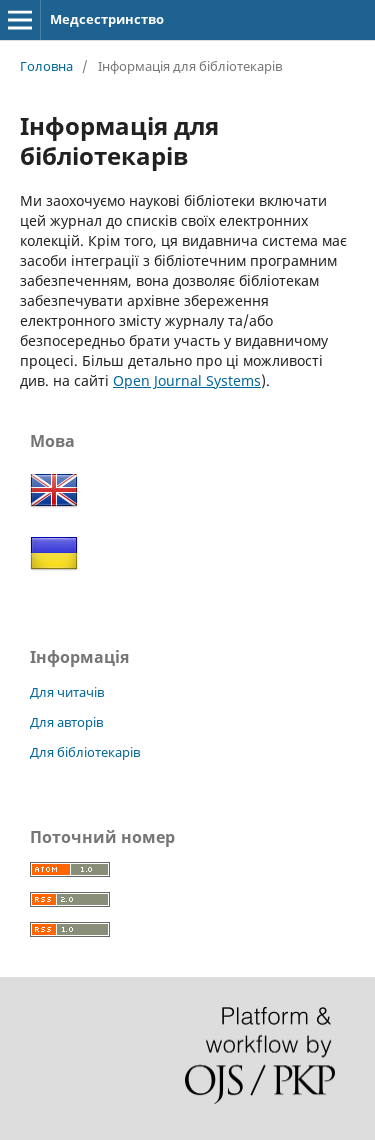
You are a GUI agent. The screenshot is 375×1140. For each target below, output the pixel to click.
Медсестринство (107, 19)
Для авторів (66, 722)
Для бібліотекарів (85, 752)
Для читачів (67, 692)
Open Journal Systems (187, 380)
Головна (46, 66)
